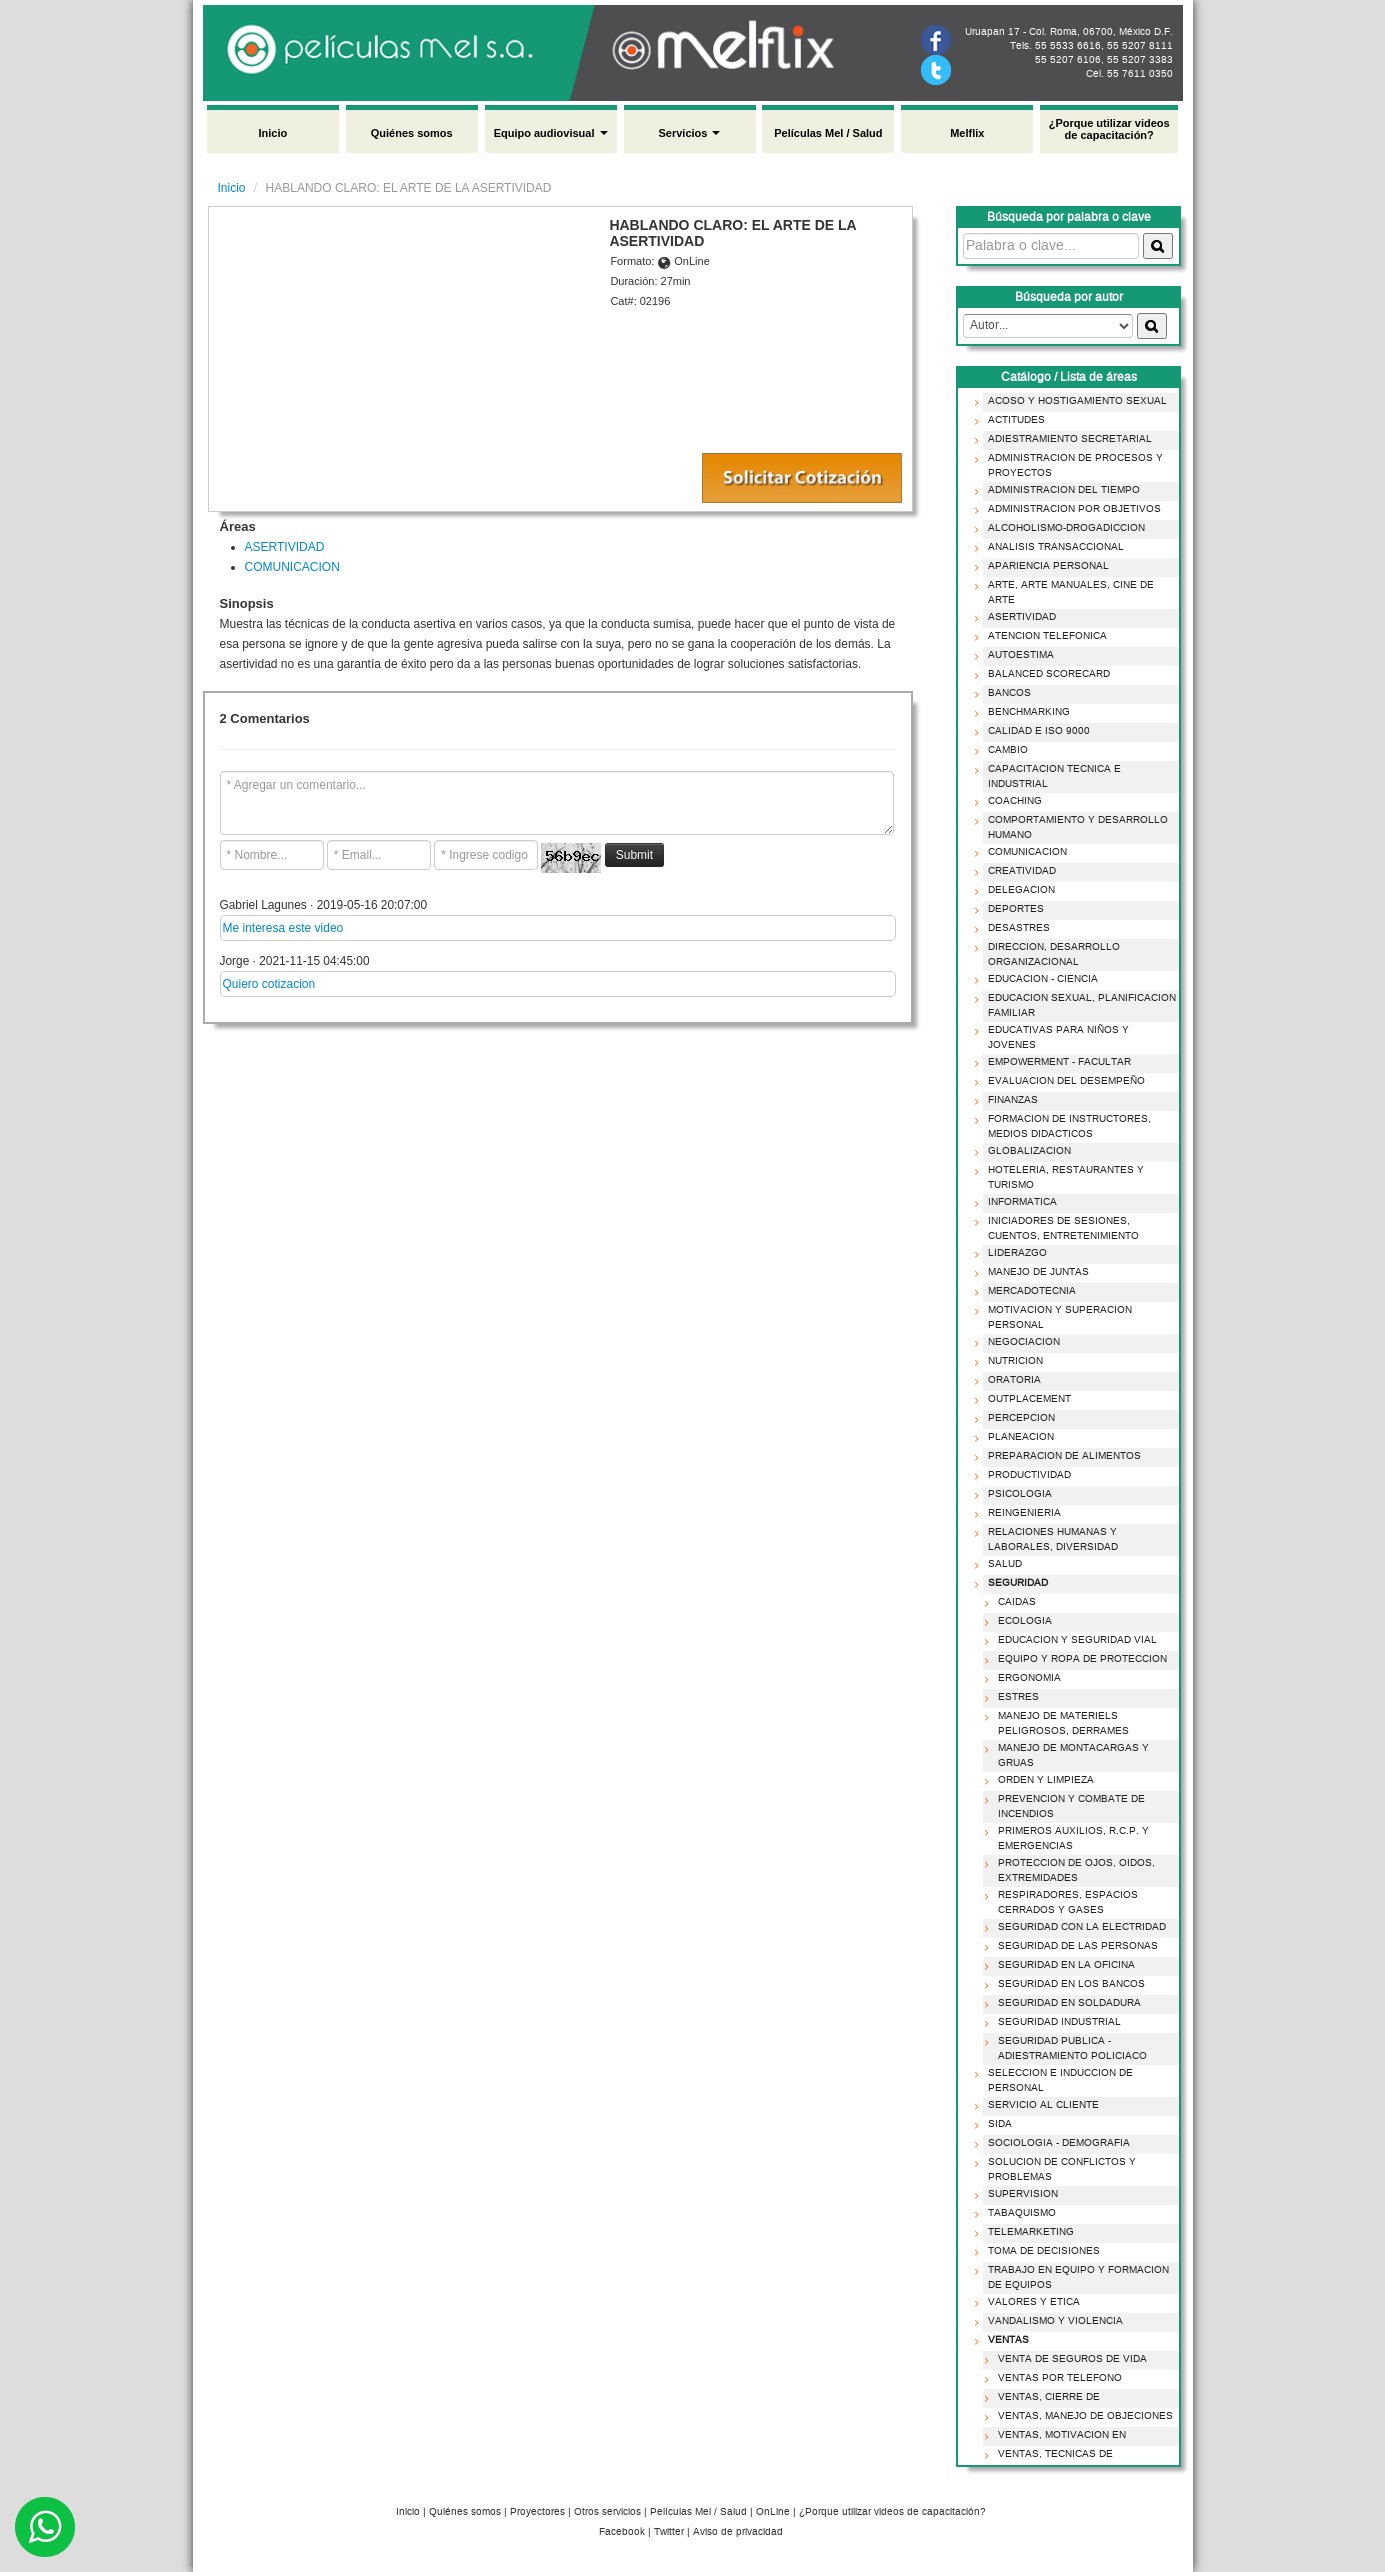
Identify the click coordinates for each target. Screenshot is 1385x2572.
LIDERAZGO (1014, 1253)
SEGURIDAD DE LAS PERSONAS (1075, 1946)
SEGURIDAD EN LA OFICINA (1063, 1965)
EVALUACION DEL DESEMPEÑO (1063, 1081)
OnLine (773, 2512)
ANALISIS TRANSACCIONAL (1053, 547)
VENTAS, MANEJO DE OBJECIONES (1082, 2416)
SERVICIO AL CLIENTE (1040, 2105)
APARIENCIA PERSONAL (1045, 566)
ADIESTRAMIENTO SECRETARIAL (1067, 439)
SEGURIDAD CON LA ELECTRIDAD (1079, 1927)
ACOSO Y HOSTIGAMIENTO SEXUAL (1074, 401)
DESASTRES (1016, 928)
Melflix (967, 133)
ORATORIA (1011, 1380)
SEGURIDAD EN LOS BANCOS (1068, 1984)
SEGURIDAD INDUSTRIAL (1056, 2022)
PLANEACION (1018, 1437)
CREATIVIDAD (1019, 871)
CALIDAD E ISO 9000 (1036, 731)
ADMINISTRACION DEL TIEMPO (1061, 490)
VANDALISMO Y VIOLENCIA (1052, 2321)
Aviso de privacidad (738, 2532)
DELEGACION (1018, 890)
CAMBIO (1005, 750)
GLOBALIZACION (1026, 1151)
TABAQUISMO (1019, 2213)
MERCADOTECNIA (1029, 1291)
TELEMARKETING (1028, 2232)
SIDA (997, 2124)
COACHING (1012, 801)
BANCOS (1006, 693)
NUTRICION (1012, 1361)
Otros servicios (607, 2512)
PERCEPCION (1018, 1418)
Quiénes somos (412, 133)
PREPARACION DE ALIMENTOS (1061, 1456)
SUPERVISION (1020, 2194)
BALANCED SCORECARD (1046, 674)
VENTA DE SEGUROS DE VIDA (1069, 2359)
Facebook (622, 2532)
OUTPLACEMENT (1026, 1399)
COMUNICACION (292, 567)
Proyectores (537, 2512)
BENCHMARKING (1026, 712)
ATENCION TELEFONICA (1044, 636)
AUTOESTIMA (1018, 655)
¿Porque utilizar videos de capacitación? (1109, 129)
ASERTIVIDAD (285, 547)
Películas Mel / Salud (828, 133)
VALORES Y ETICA (1031, 2302)
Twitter (669, 2532)
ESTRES (1015, 1697)
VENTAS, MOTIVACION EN (1059, 2435)
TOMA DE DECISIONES (1041, 2251)
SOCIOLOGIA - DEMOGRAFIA (1056, 2143)
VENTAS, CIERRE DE (1046, 2397)
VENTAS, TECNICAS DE (1052, 2454)
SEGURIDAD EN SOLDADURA (1066, 2003)
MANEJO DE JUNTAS (1035, 1272)
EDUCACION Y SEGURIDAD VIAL (1074, 1640)
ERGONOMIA (1026, 1678)
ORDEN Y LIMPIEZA (1043, 1780)
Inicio (272, 133)
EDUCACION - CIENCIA (1040, 979)
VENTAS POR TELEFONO (1057, 2378)
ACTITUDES (1013, 420)
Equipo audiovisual (551, 133)
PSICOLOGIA (1017, 1494)
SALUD (1002, 1564)
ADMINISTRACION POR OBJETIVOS (1071, 509)
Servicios (690, 133)
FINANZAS (1010, 1100)
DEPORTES (1013, 909)
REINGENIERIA (1021, 1513)
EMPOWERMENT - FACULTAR (1056, 1062)
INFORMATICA (1019, 1202)
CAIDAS (1014, 1602)
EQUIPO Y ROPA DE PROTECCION (1079, 1659)
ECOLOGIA (1022, 1621)
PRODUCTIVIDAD (1026, 1475)
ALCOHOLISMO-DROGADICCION (1063, 528)
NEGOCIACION (1021, 1342)
